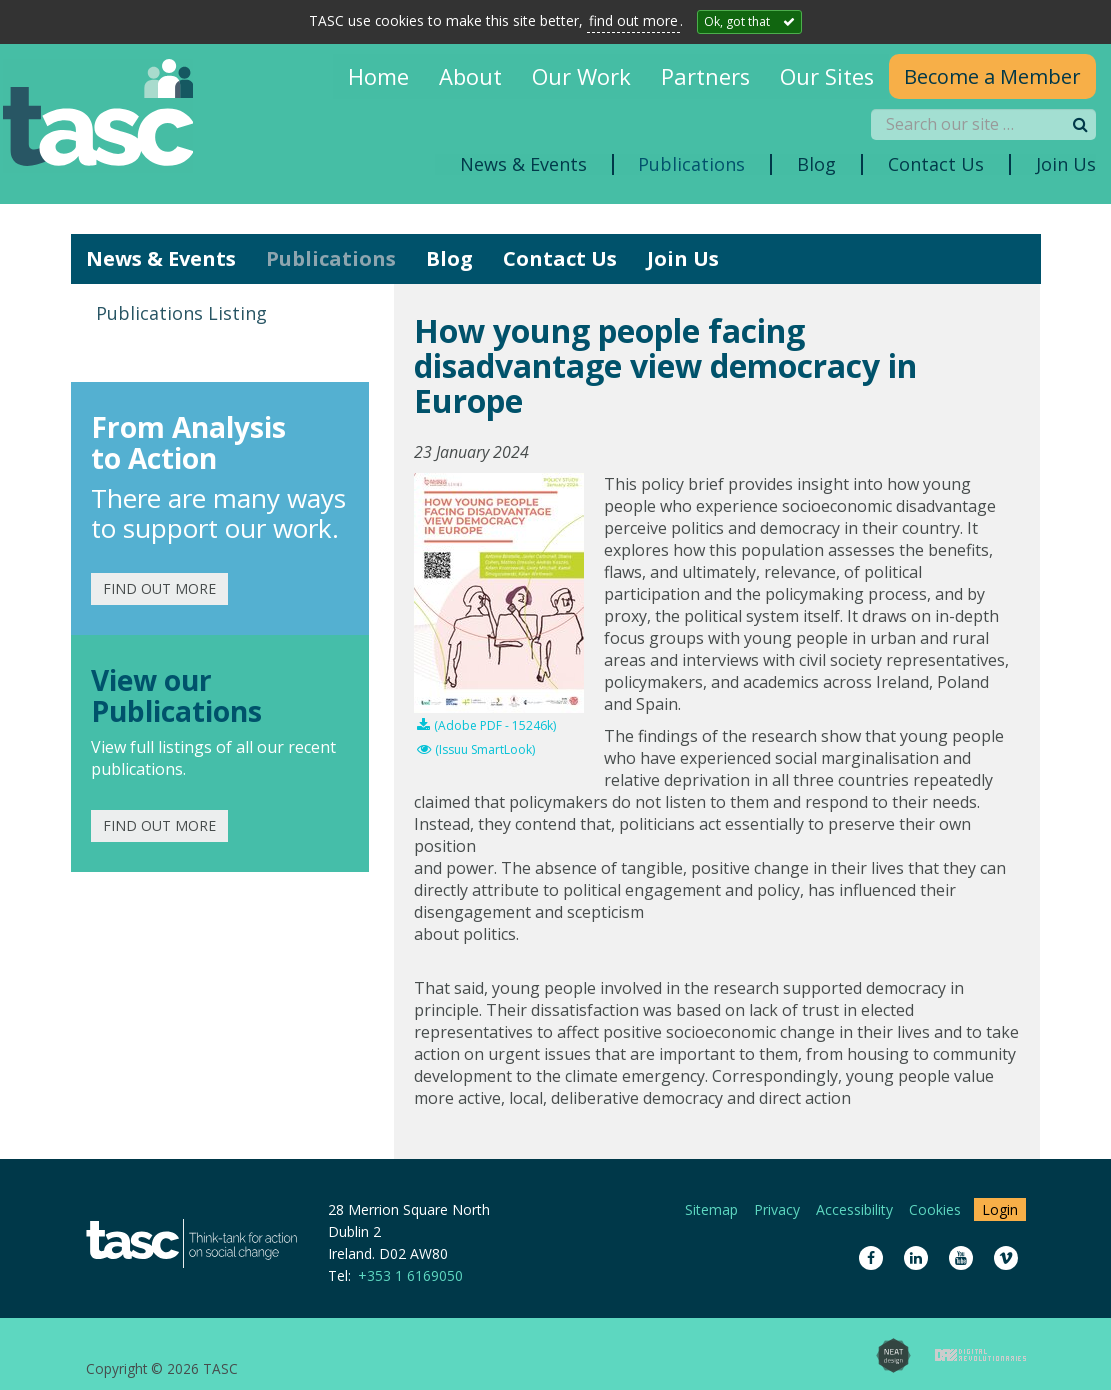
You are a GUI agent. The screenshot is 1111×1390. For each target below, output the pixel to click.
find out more (633, 20)
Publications (331, 258)
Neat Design (893, 1355)
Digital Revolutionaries (980, 1355)
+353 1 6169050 (410, 1275)
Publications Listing (181, 313)
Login (1000, 1209)
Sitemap (711, 1209)
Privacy (777, 1209)
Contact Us (560, 258)
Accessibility (854, 1209)
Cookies (935, 1209)
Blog (449, 258)
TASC (110, 116)
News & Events (161, 258)
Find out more (159, 588)
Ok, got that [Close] (737, 21)
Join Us (683, 258)
